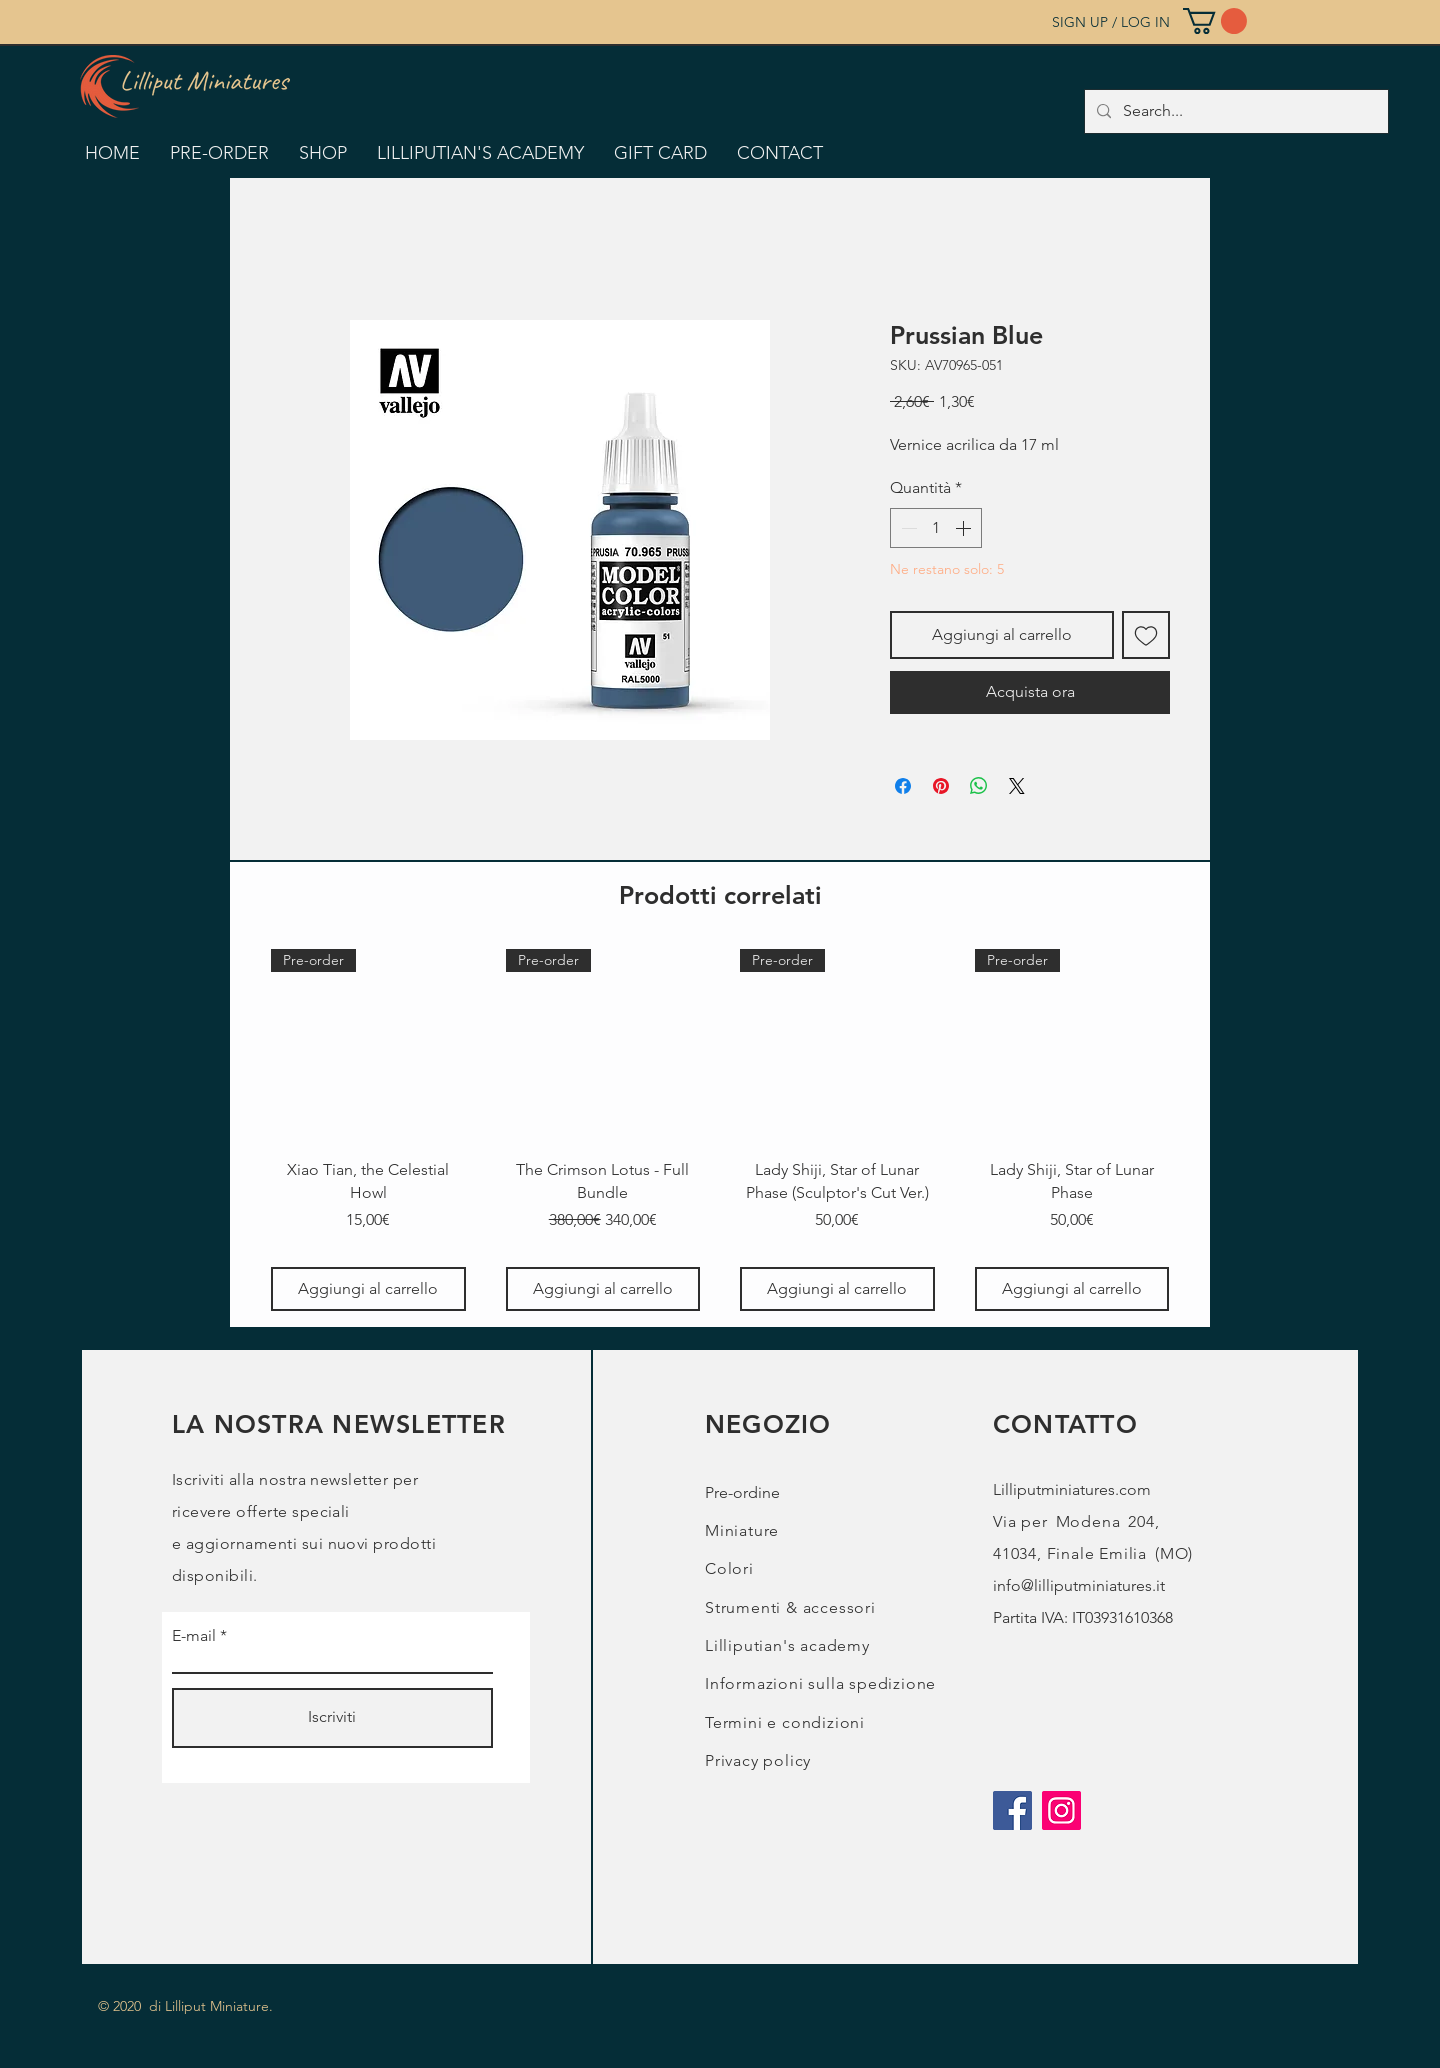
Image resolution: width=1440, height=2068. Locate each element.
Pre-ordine (742, 1492)
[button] (1215, 21)
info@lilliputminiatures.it (1079, 1585)
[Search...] (1234, 111)
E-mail (194, 1636)
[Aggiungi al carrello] (368, 1289)
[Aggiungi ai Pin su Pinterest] (941, 786)
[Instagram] (1061, 1810)
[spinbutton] (936, 528)
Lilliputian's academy (787, 1645)
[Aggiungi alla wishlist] (1146, 635)
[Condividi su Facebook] (903, 786)
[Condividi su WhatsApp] (979, 786)
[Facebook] (1012, 1810)
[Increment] (965, 528)
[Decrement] (907, 528)
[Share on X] (1017, 786)
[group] (720, 1130)
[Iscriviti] (332, 1718)
